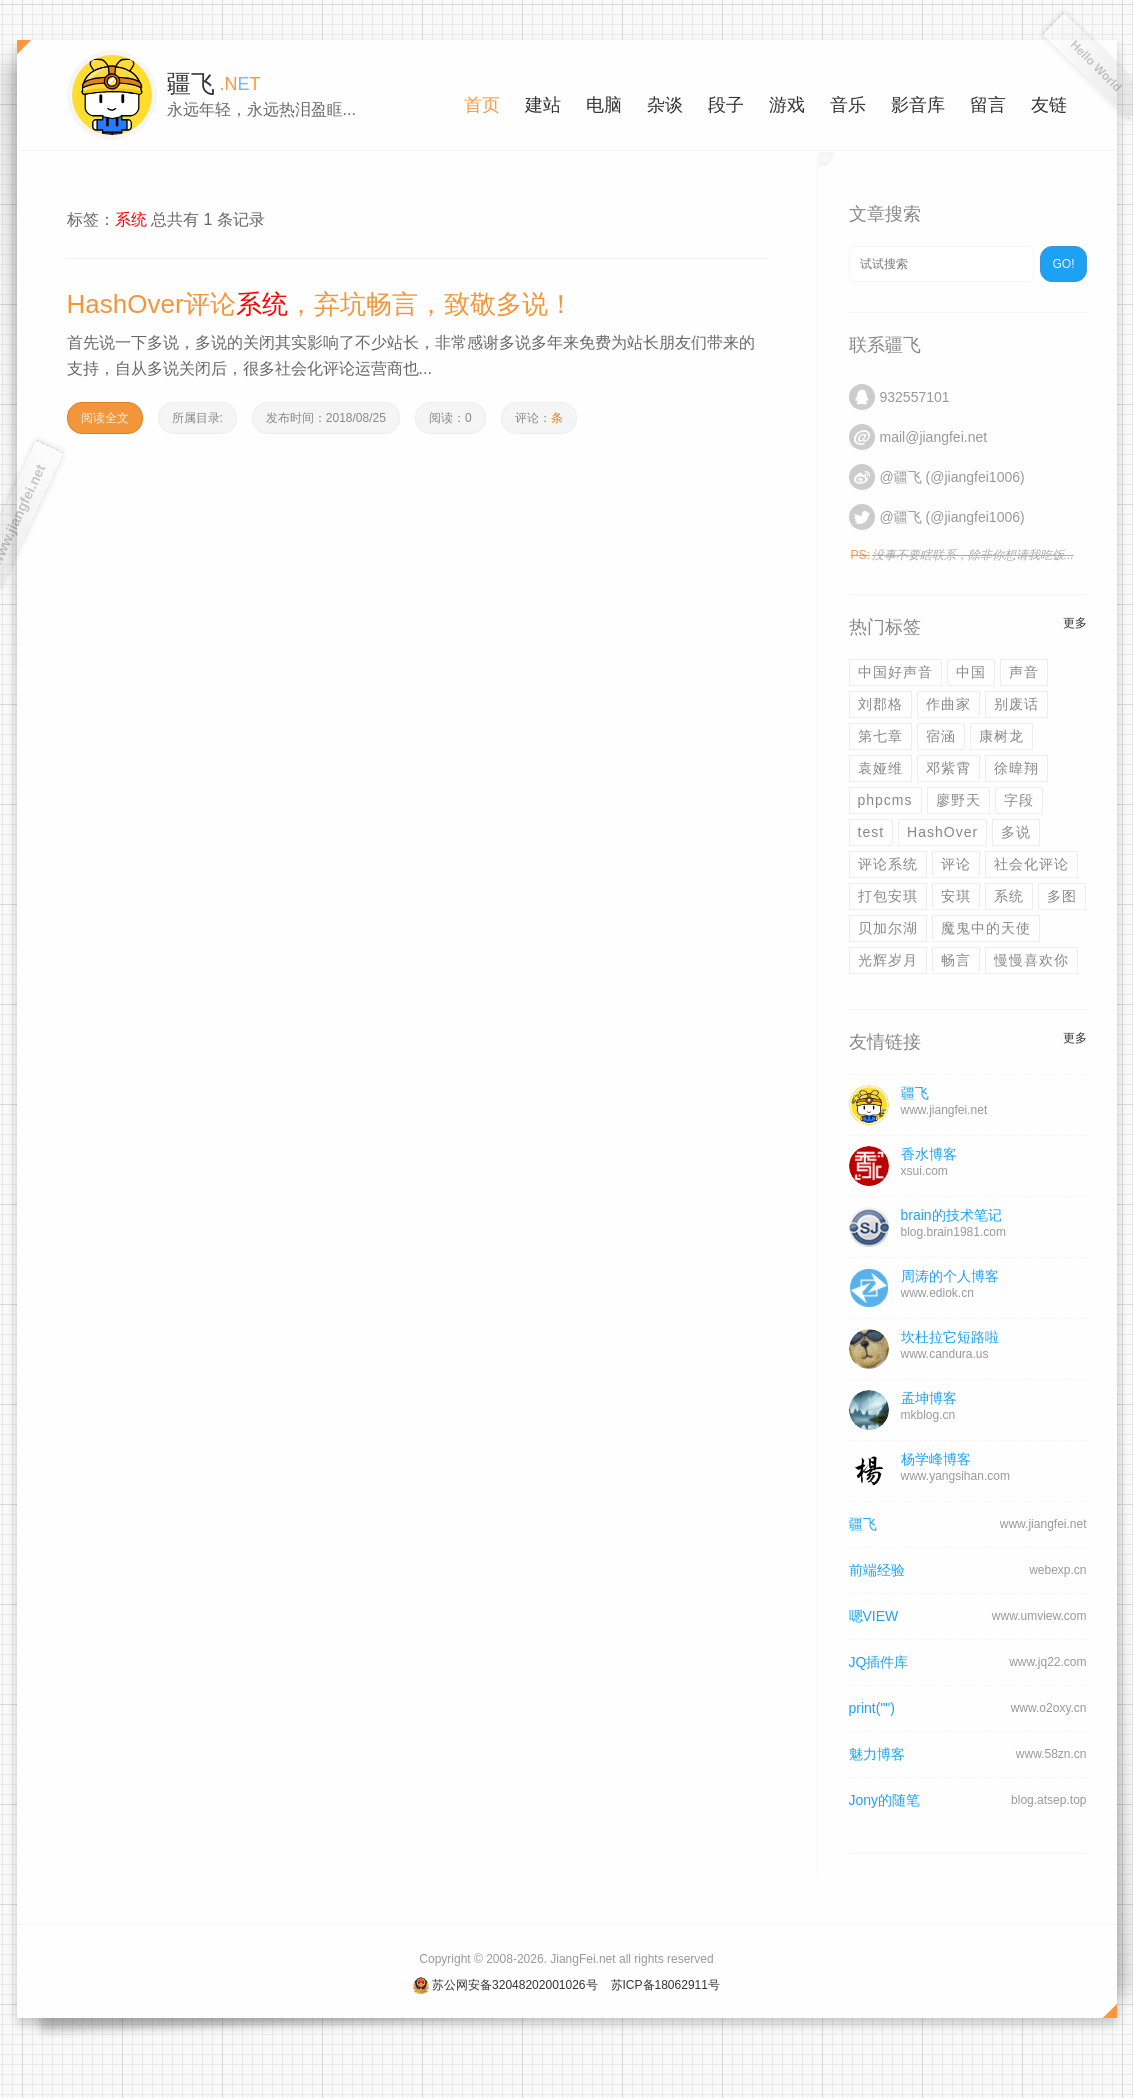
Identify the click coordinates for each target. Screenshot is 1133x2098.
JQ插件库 (879, 1662)
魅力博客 (877, 1754)
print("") (872, 1708)
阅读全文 (105, 418)
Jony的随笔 (885, 1800)
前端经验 (877, 1570)
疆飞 (863, 1524)
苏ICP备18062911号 (665, 1985)
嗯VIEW (874, 1616)
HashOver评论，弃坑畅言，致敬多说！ (320, 304)
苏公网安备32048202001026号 (514, 1985)
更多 (1075, 623)
